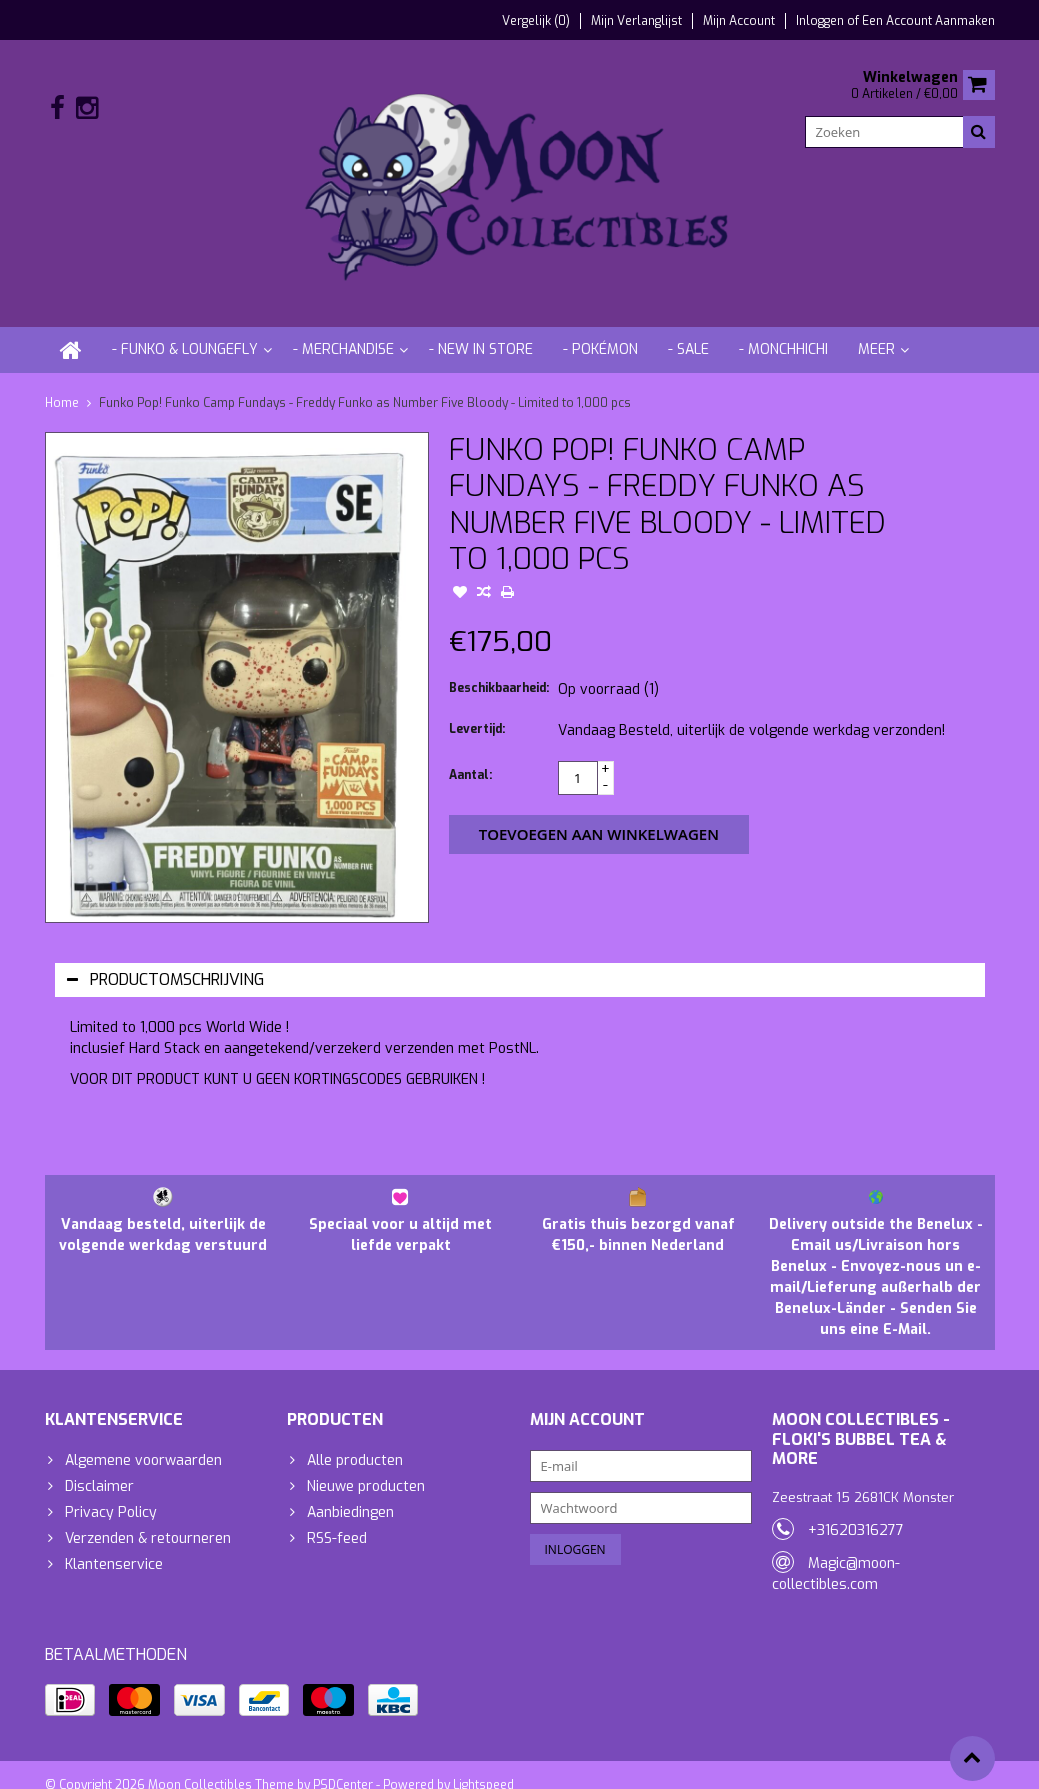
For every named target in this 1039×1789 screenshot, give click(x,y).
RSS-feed (337, 1518)
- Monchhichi (783, 329)
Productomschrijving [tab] (165, 959)
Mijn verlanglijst (636, 21)
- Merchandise (343, 329)
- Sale (688, 329)
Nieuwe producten (366, 1466)
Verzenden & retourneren (148, 1518)
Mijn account (739, 21)
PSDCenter (343, 1765)
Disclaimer (99, 1466)
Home (62, 383)
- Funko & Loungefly (185, 329)
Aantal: (470, 755)
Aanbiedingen (350, 1492)
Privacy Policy (111, 1492)
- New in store (481, 329)
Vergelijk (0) (536, 21)
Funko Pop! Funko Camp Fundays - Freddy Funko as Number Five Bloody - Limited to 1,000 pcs (365, 383)
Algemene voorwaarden (143, 1440)
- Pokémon (600, 329)
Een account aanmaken (928, 21)
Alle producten (355, 1440)
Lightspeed (483, 1765)
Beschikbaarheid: (499, 668)
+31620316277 (856, 1510)
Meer (876, 329)
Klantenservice (114, 1544)
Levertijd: (477, 709)
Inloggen (821, 21)
